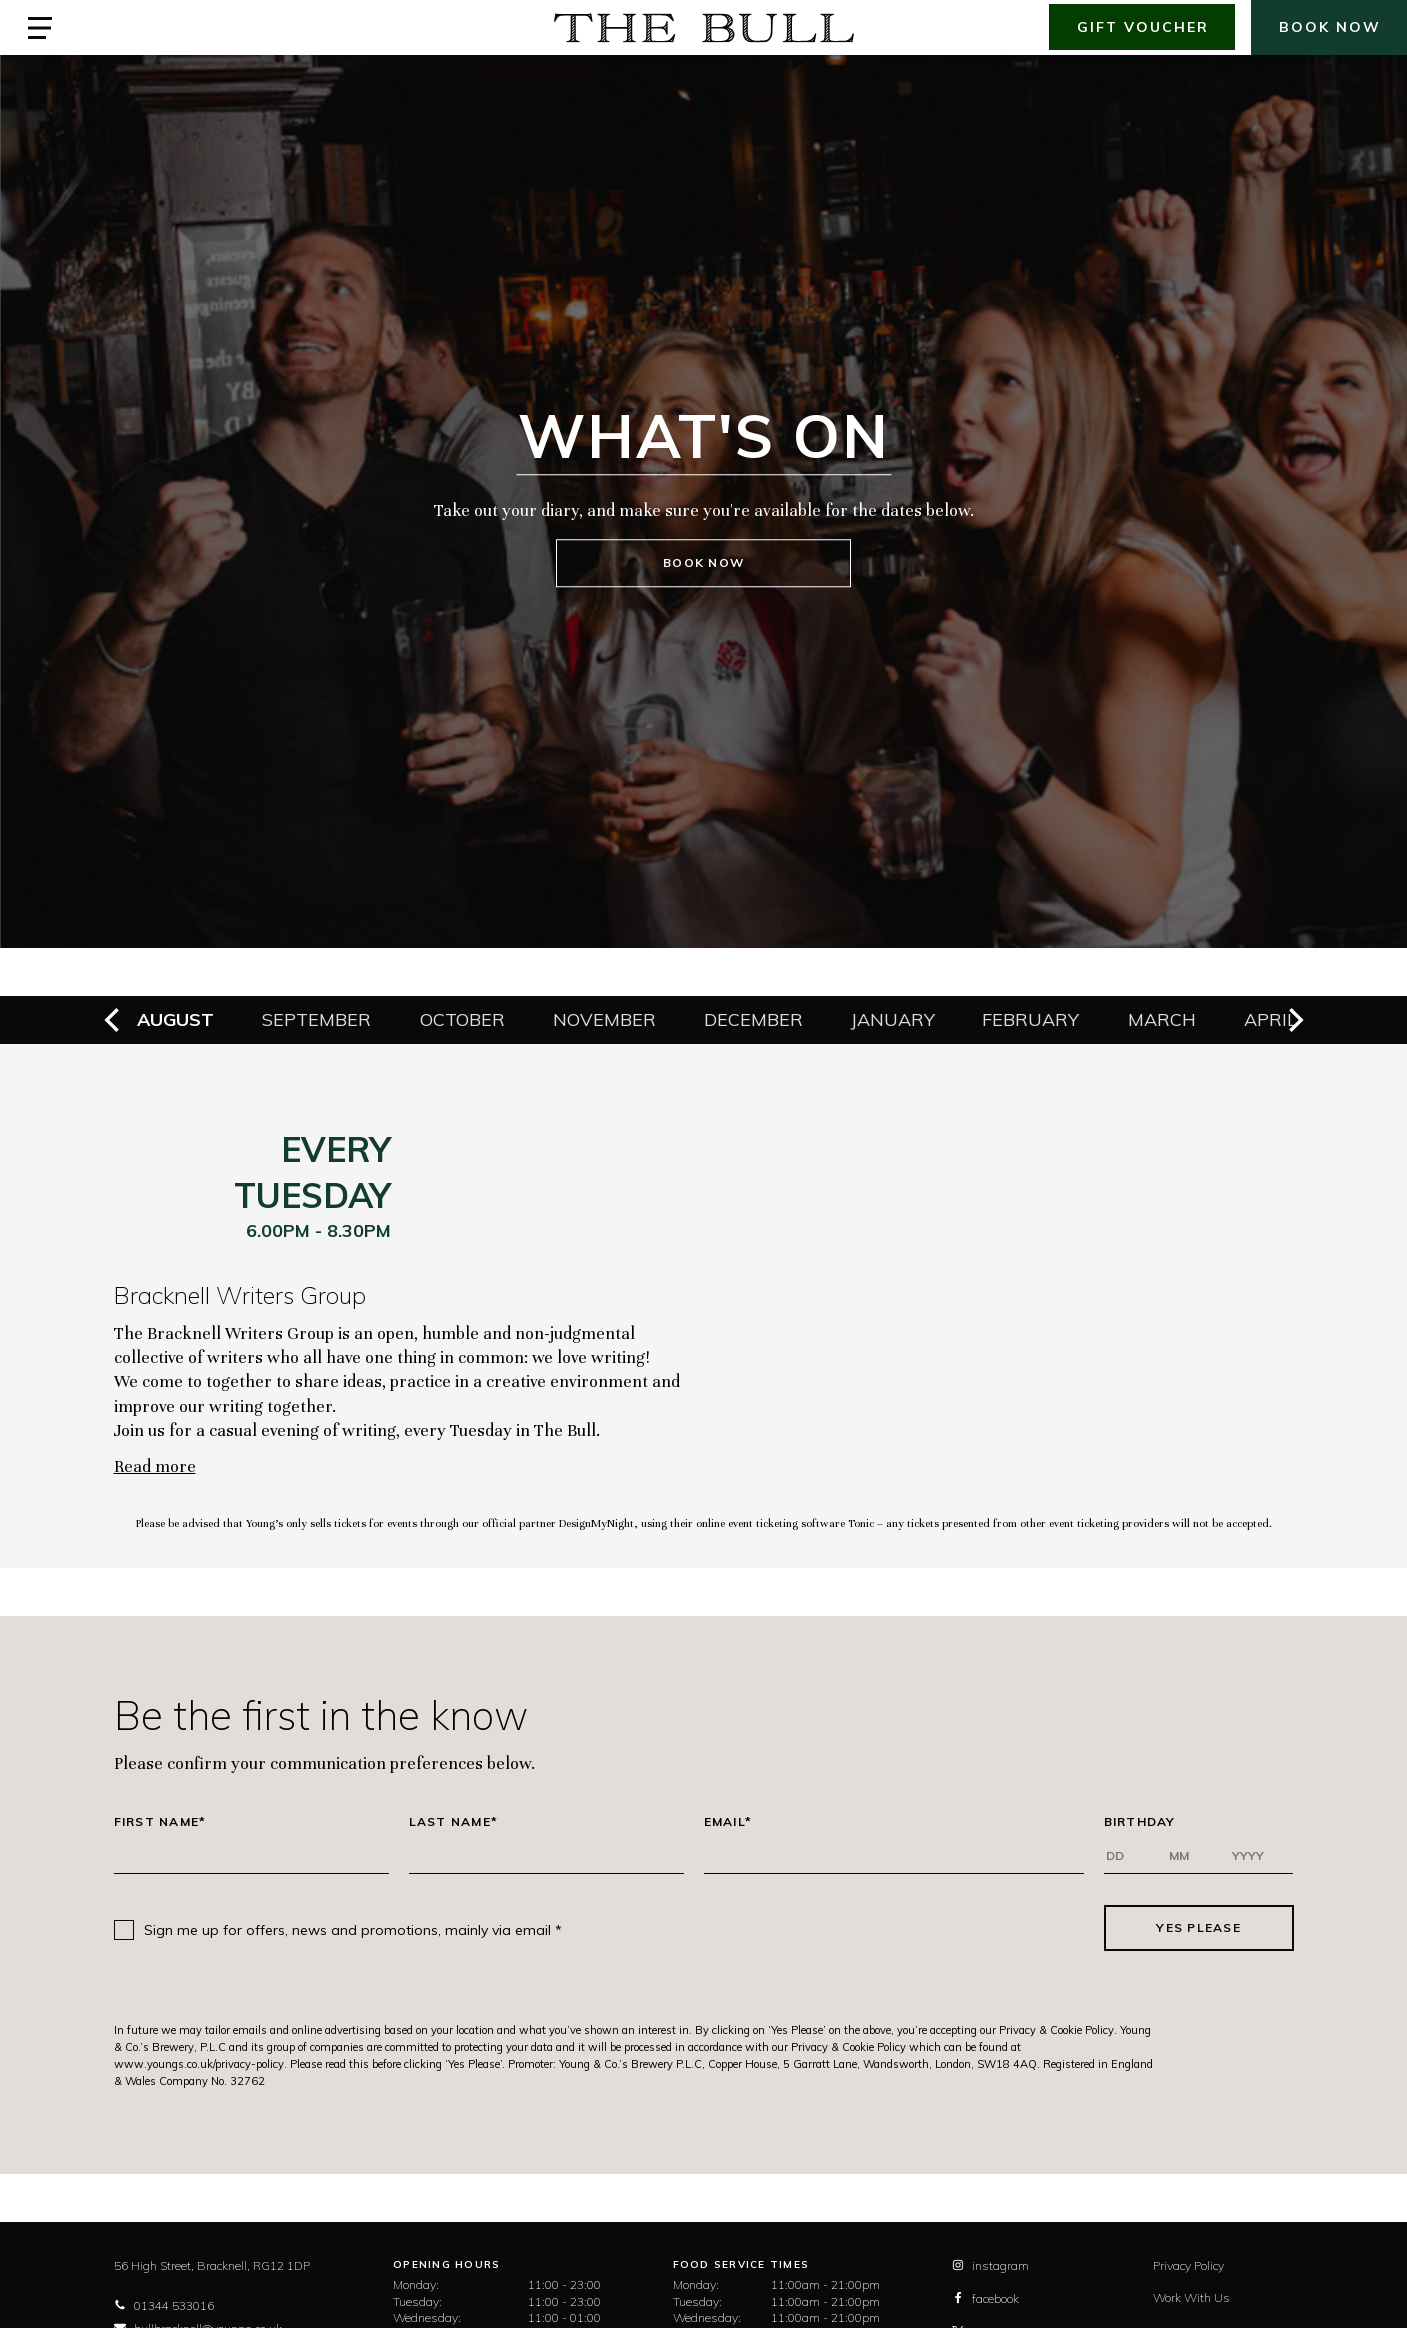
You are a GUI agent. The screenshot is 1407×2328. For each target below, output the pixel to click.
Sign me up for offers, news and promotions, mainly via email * (353, 1930)
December (753, 1019)
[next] (1294, 1020)
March (1162, 1019)
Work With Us (1191, 2297)
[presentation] (833, 1928)
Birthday (1140, 1822)
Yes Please (1198, 1927)
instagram (990, 2265)
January (893, 1019)
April (1270, 1019)
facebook (985, 2298)
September (316, 1019)
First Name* (160, 1822)
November (604, 1019)
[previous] (114, 1020)
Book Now (703, 563)
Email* (728, 1822)
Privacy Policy (1188, 2265)
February (1030, 1019)
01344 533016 (164, 2305)
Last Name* (454, 1822)
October (462, 1019)
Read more (155, 1466)
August (175, 1019)
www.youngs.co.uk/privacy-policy (199, 2064)
